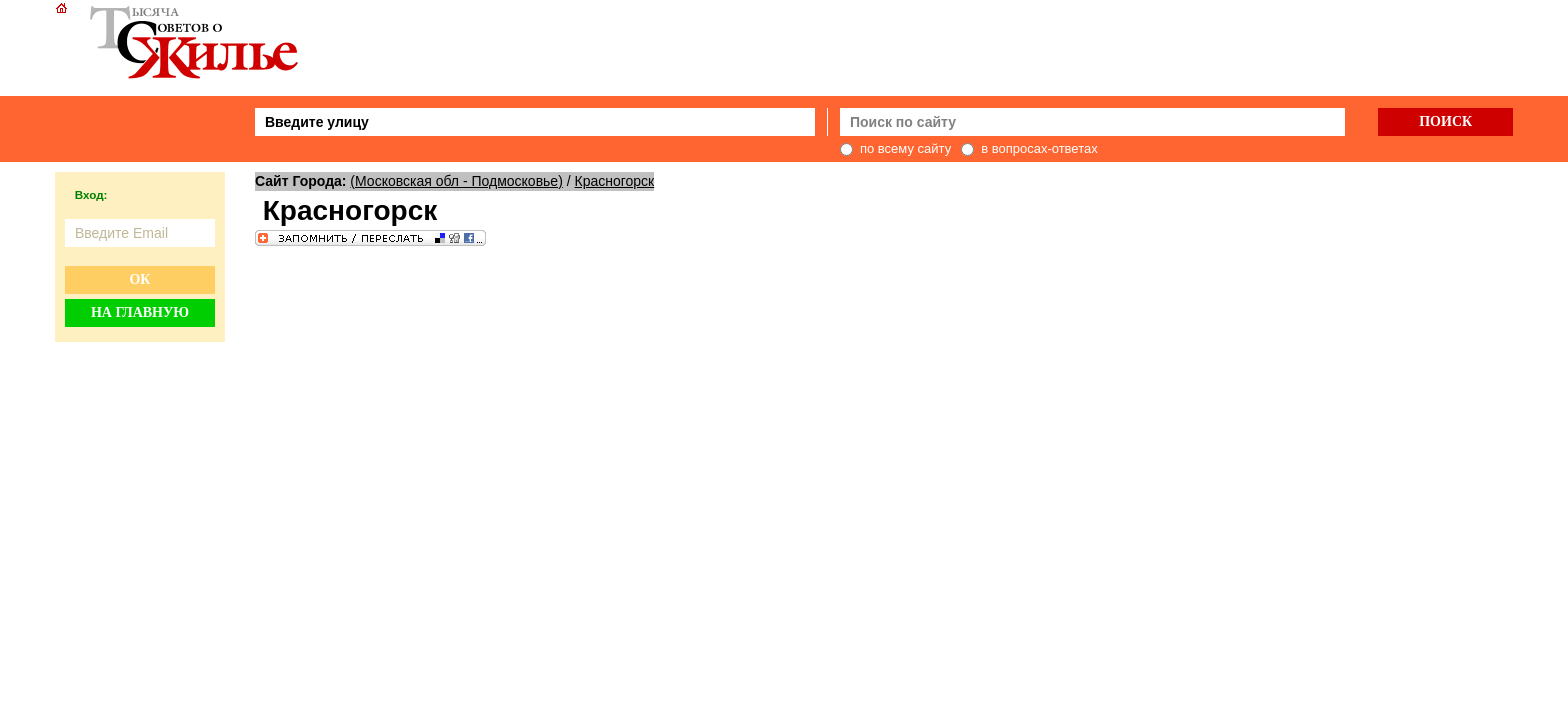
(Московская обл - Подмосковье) (456, 181)
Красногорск (615, 181)
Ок (139, 279)
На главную (140, 312)
